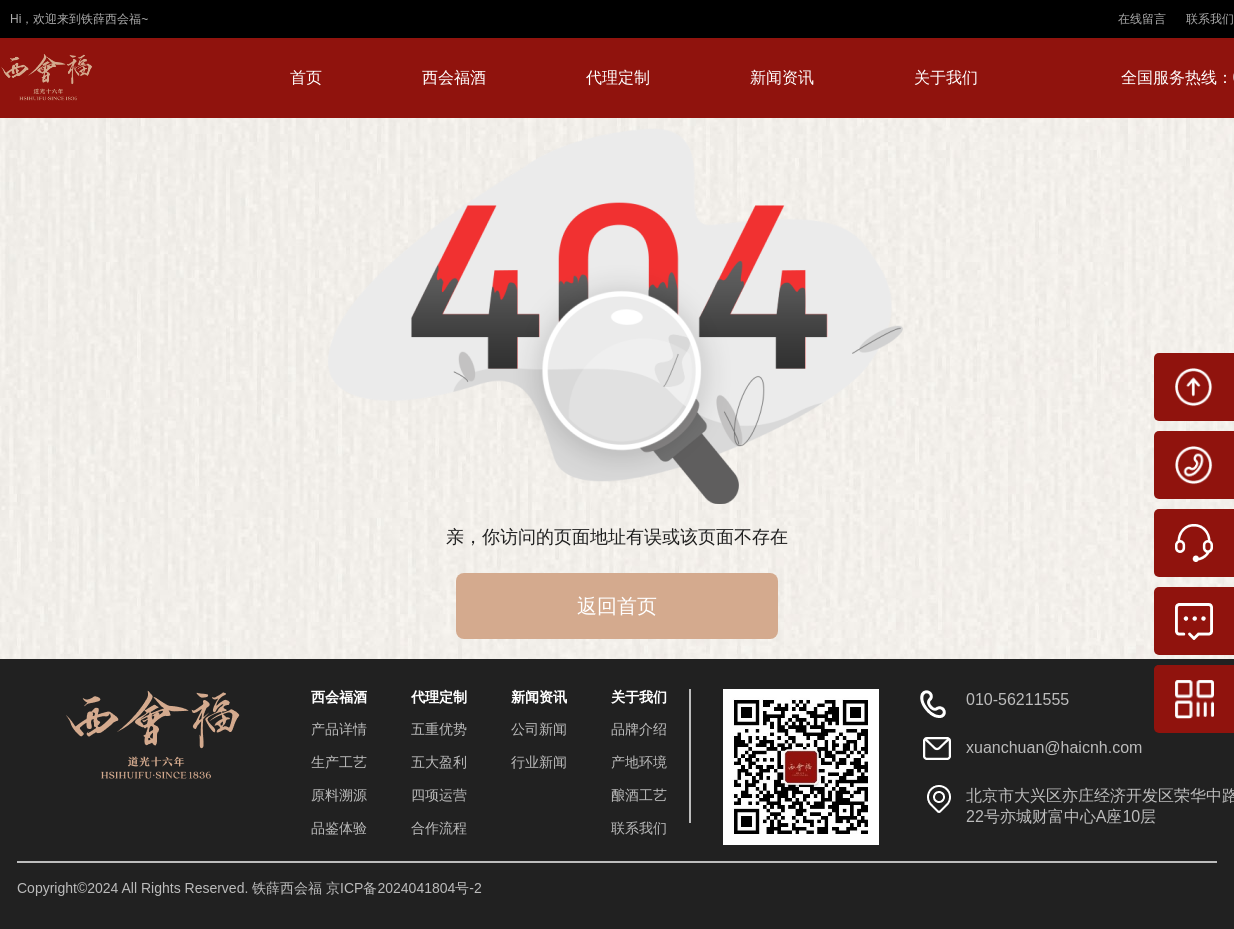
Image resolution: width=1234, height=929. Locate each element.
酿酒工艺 (639, 795)
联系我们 (1210, 19)
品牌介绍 (639, 729)
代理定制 (618, 77)
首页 (306, 77)
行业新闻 (539, 762)
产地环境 (639, 762)
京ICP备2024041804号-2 (404, 888)
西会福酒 (454, 77)
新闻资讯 (782, 77)
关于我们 (946, 77)
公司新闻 (539, 729)
